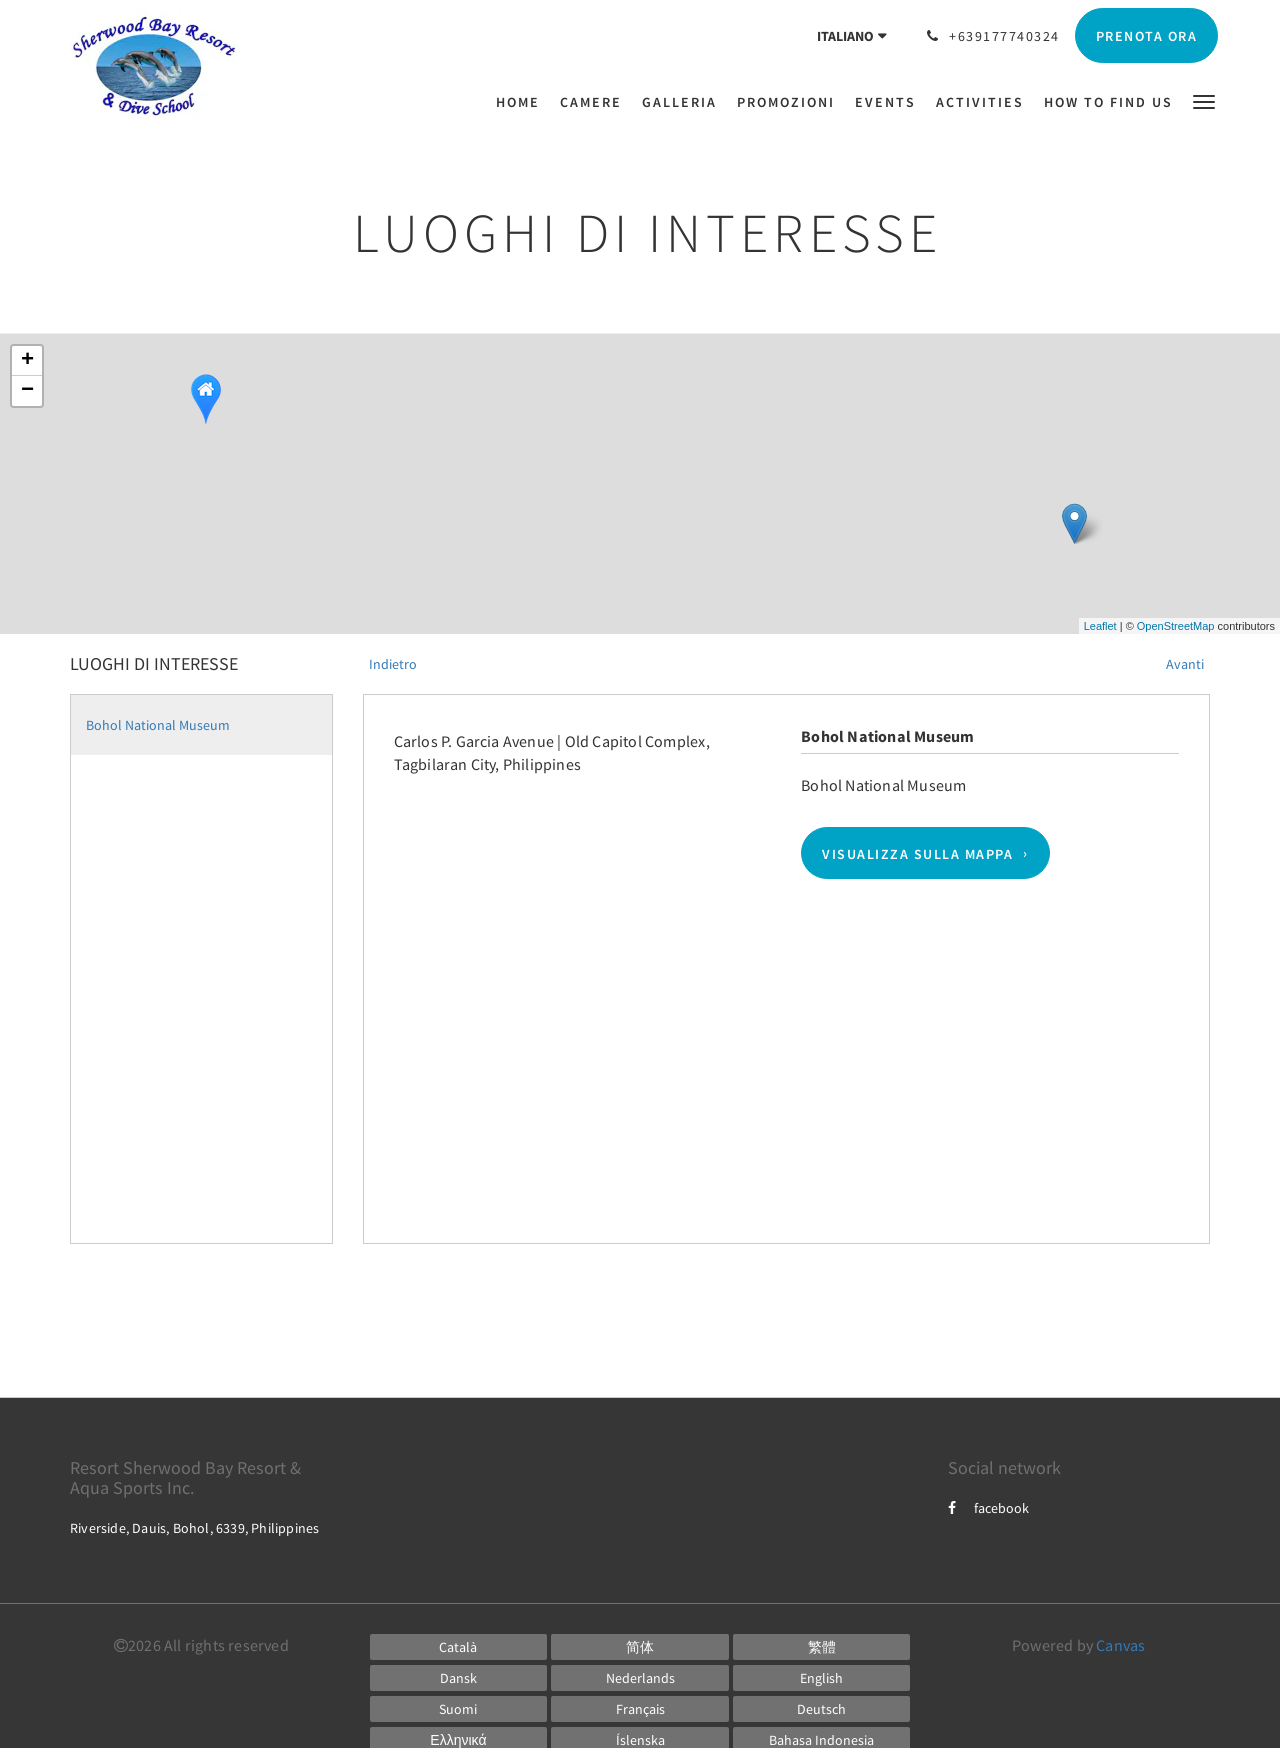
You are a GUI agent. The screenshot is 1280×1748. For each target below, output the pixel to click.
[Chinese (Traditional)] (822, 1647)
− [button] (27, 391)
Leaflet (1100, 626)
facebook (988, 1508)
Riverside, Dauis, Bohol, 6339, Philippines (194, 1528)
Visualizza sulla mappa (917, 853)
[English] (822, 1678)
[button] (1204, 100)
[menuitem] (523, 102)
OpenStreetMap (1176, 626)
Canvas (1120, 1645)
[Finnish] (459, 1709)
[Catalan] (459, 1647)
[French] (640, 1709)
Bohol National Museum (158, 725)
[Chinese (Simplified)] (640, 1647)
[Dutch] (640, 1678)
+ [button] (27, 361)
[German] (822, 1709)
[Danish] (459, 1678)
